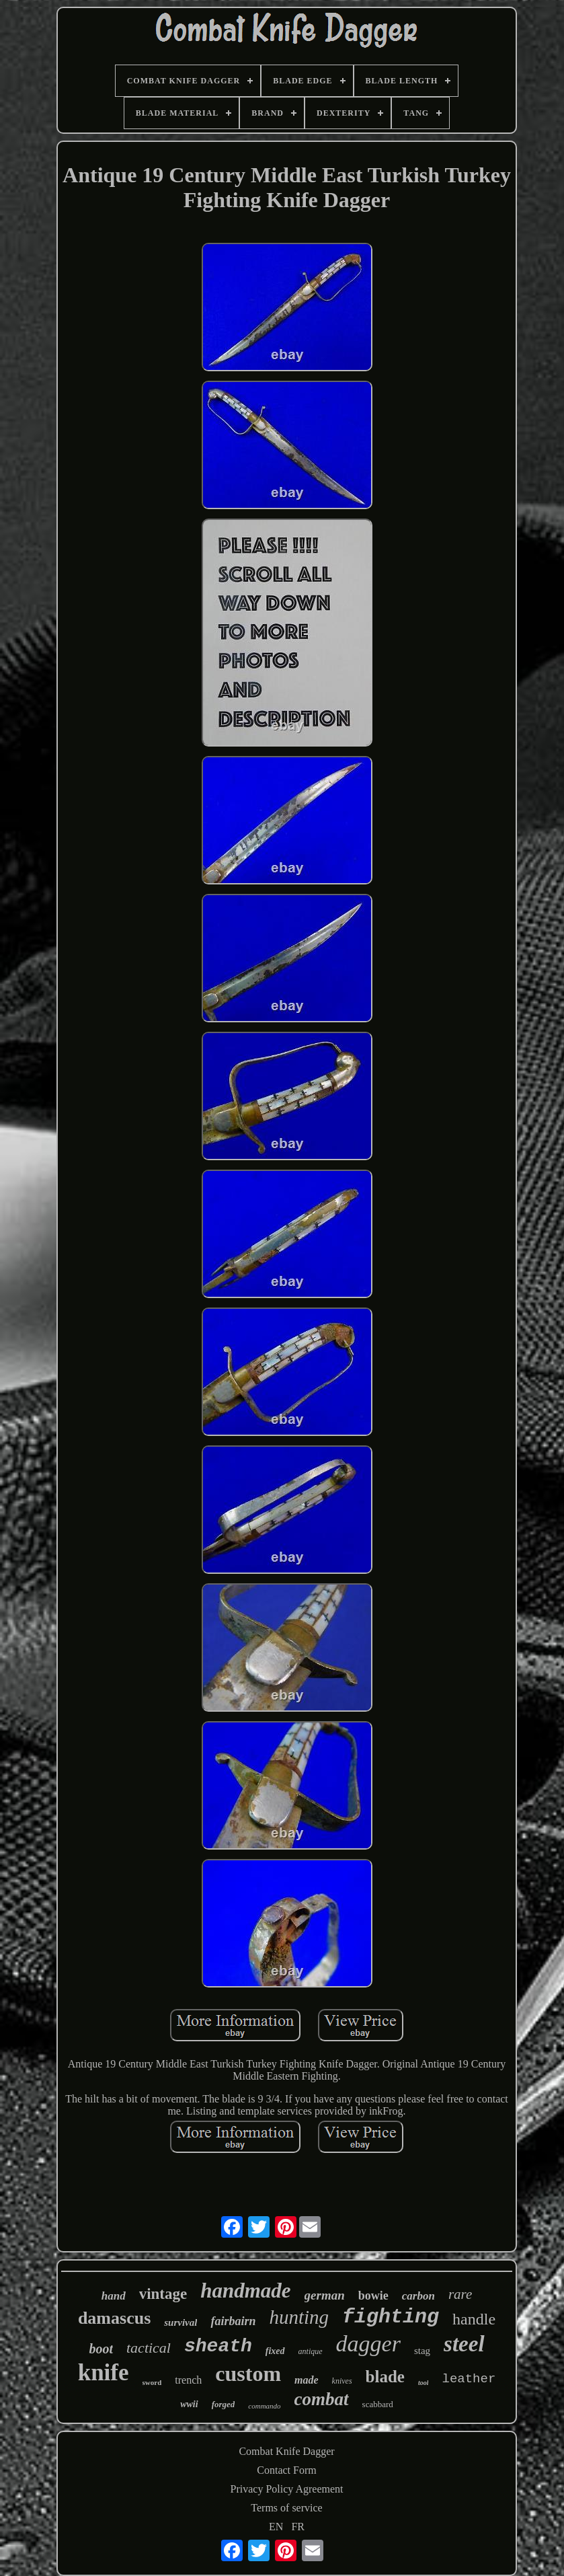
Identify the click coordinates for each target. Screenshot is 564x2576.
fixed (275, 2351)
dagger (368, 2343)
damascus (114, 2318)
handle (473, 2319)
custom (248, 2373)
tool (423, 2382)
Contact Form (286, 2470)
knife (103, 2372)
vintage (163, 2293)
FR (298, 2526)
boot (101, 2348)
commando (264, 2406)
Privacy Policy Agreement (287, 2489)
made (306, 2380)
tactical (148, 2347)
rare (460, 2294)
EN (276, 2526)
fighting (390, 2317)
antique (310, 2351)
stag (422, 2350)
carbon (418, 2295)
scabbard (377, 2404)
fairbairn (232, 2321)
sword (152, 2382)
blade (385, 2376)
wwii (189, 2404)
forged (223, 2404)
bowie (373, 2295)
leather (468, 2379)
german (325, 2295)
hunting (299, 2317)
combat (321, 2399)
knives (342, 2381)
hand (114, 2295)
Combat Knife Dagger (286, 2451)
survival (180, 2322)
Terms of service (286, 2507)
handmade (245, 2290)
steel (464, 2344)
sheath (218, 2346)
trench (188, 2380)
